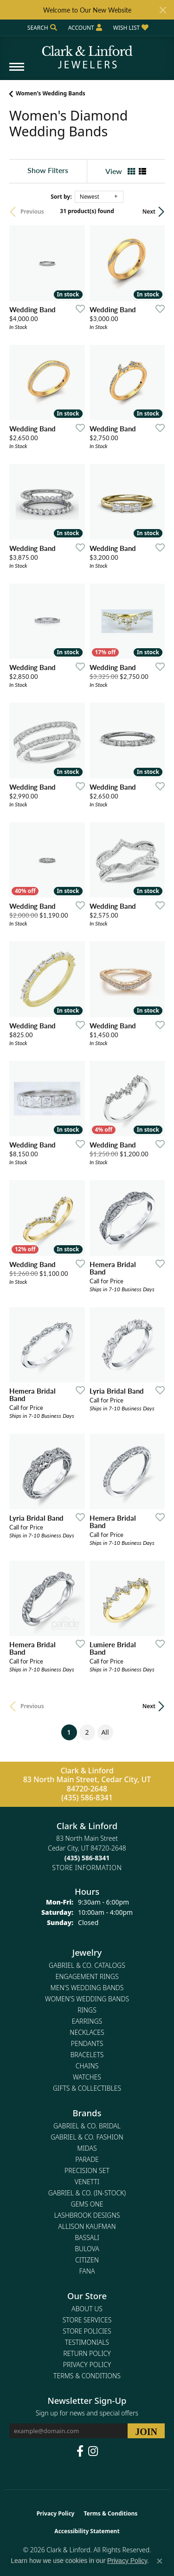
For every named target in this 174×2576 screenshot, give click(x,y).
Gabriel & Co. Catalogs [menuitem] (87, 1965)
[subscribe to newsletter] (146, 2430)
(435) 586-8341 (87, 1797)
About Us (87, 2308)
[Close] (162, 10)
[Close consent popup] (159, 2561)
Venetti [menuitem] (87, 2181)
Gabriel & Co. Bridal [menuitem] (87, 2125)
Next (148, 211)
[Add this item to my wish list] (77, 308)
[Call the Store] (87, 1857)
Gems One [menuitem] (87, 2204)
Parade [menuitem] (87, 2159)
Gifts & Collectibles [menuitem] (87, 2088)
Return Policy (87, 2353)
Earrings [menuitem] (87, 2021)
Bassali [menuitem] (87, 2237)
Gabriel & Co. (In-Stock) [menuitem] (87, 2192)
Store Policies (87, 2331)
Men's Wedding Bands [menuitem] (87, 1987)
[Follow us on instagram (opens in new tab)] (93, 2451)
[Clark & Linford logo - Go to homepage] (87, 53)
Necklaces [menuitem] (87, 2032)
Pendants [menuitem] (87, 2043)
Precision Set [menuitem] (87, 2170)
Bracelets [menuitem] (87, 2054)
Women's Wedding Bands (50, 93)
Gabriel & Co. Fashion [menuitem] (87, 2137)
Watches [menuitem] (87, 2077)
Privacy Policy (87, 2364)
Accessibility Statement (86, 2531)
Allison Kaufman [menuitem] (87, 2226)
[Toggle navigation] (16, 71)
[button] (41, 28)
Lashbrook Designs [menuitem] (87, 2215)
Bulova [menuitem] (87, 2248)
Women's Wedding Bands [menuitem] (87, 1998)
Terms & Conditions (87, 2375)
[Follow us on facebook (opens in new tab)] (80, 2451)
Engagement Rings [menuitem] (86, 1976)
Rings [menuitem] (87, 2010)
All (105, 1732)
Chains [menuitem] (87, 2065)
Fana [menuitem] (87, 2271)
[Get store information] (87, 1867)
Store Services (87, 2319)
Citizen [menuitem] (87, 2259)
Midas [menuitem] (87, 2148)
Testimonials (87, 2342)
